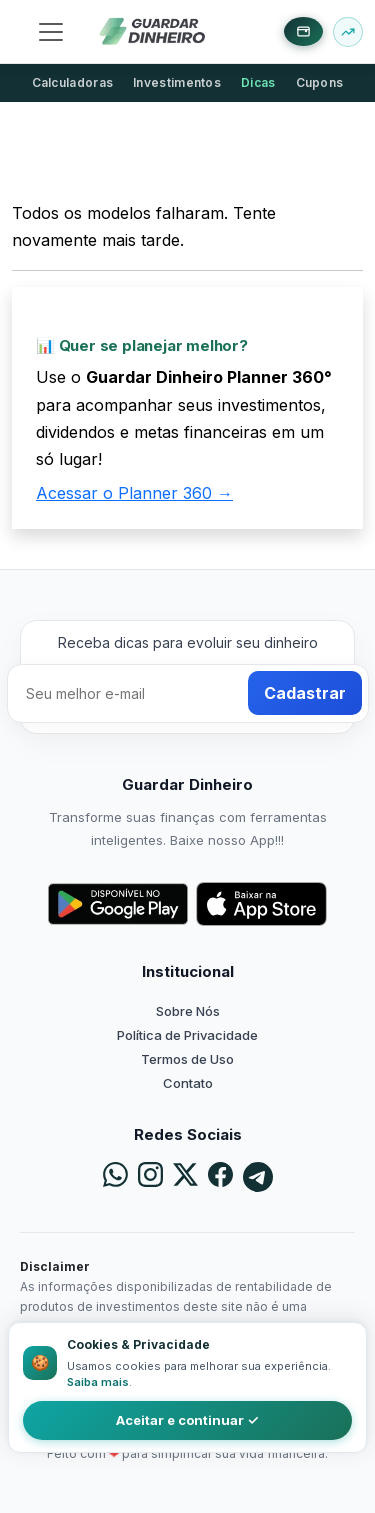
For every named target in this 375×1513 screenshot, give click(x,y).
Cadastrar (305, 693)
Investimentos (177, 82)
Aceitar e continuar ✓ (187, 1420)
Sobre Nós (188, 1011)
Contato (188, 1083)
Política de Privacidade (187, 1035)
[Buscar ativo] (348, 32)
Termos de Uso (187, 1059)
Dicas (258, 82)
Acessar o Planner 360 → (134, 493)
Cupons (320, 82)
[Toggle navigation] (51, 32)
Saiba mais (98, 1382)
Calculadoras (73, 82)
